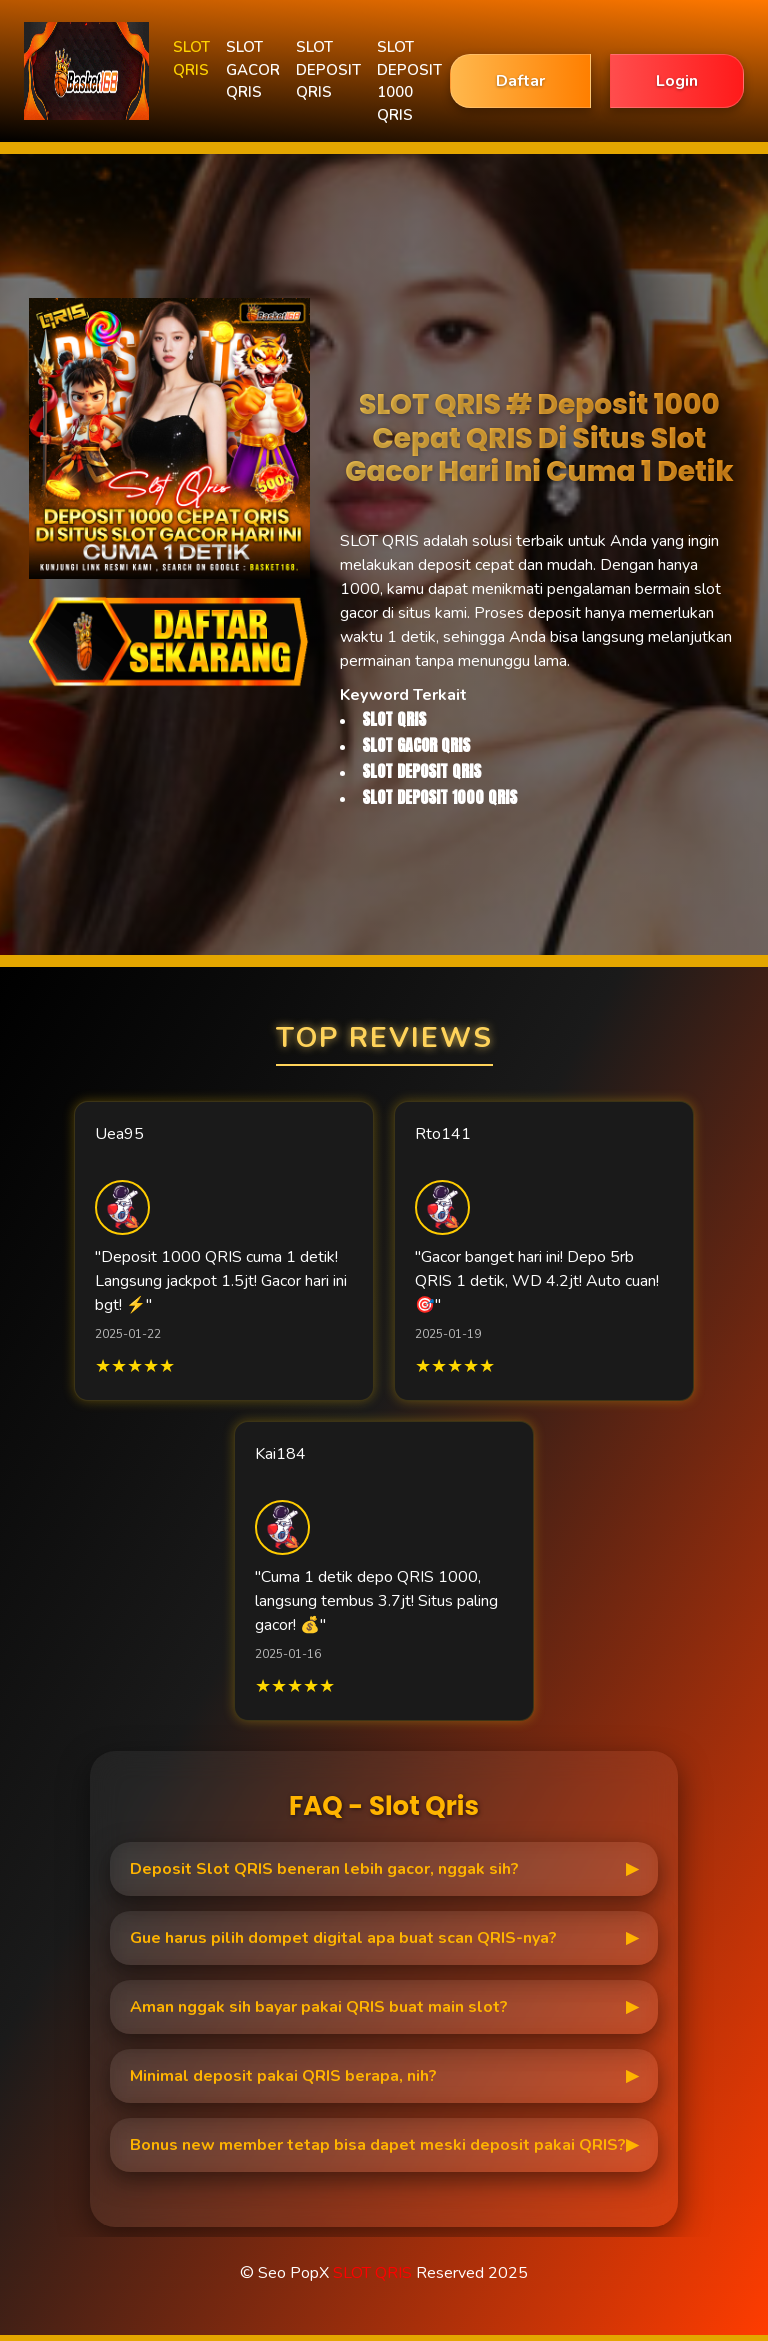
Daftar (520, 81)
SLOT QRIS (191, 58)
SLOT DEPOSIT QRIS (328, 69)
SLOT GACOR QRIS (253, 69)
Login (677, 81)
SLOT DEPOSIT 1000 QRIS (409, 81)
